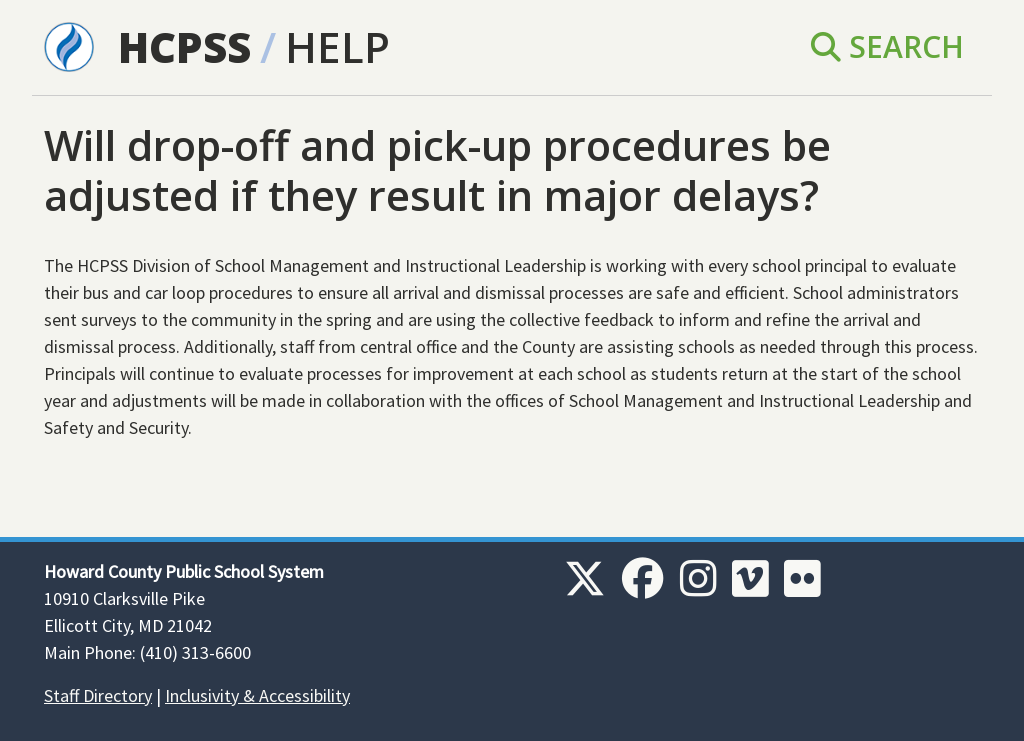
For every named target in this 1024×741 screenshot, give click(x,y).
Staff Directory (98, 695)
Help (337, 46)
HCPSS (184, 46)
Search (887, 46)
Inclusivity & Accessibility (257, 695)
